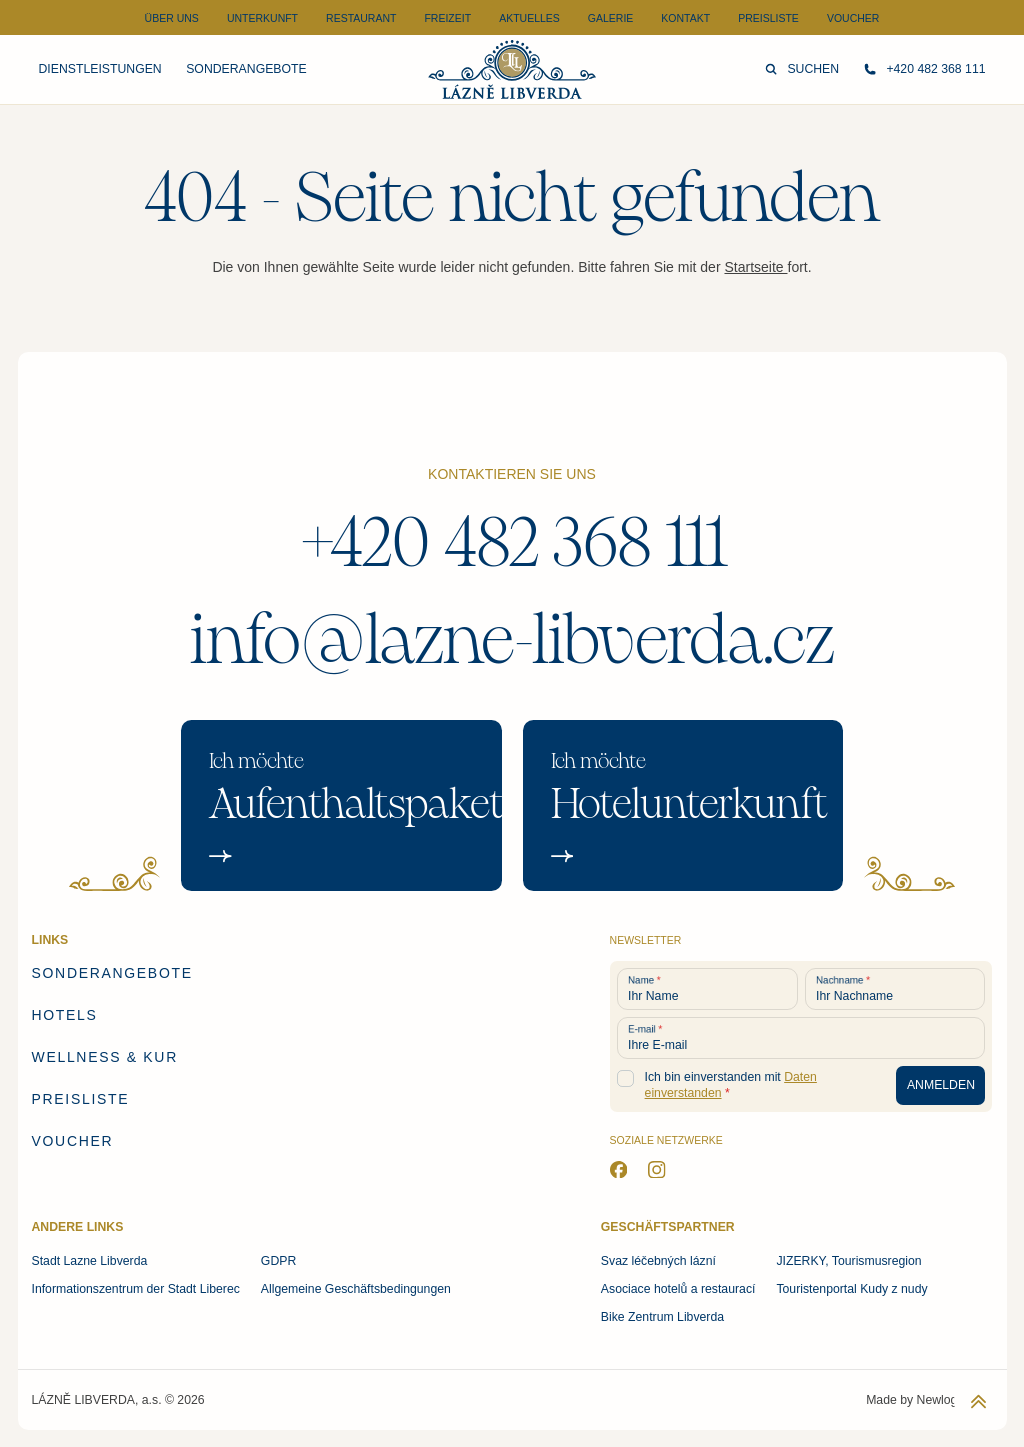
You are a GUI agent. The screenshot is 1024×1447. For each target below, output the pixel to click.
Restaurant (361, 18)
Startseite (755, 267)
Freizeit (447, 18)
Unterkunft (262, 18)
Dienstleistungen (100, 69)
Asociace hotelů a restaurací (678, 1289)
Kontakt (685, 18)
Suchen (802, 69)
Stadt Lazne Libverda (90, 1261)
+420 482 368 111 (512, 543)
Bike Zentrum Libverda (662, 1317)
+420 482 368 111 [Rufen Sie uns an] (925, 69)
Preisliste (768, 18)
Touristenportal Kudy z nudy (851, 1289)
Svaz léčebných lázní (658, 1261)
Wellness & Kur (105, 1057)
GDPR (278, 1261)
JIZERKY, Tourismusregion (848, 1261)
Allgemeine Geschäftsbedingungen (356, 1289)
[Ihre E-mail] (801, 1038)
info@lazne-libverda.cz (512, 640)
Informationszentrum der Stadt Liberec (136, 1289)
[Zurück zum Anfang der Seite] (978, 1401)
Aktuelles (529, 18)
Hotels (65, 1015)
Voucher (853, 18)
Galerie (611, 18)
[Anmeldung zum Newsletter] (940, 1085)
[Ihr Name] (707, 989)
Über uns (172, 18)
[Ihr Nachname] (895, 989)
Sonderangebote (246, 69)
